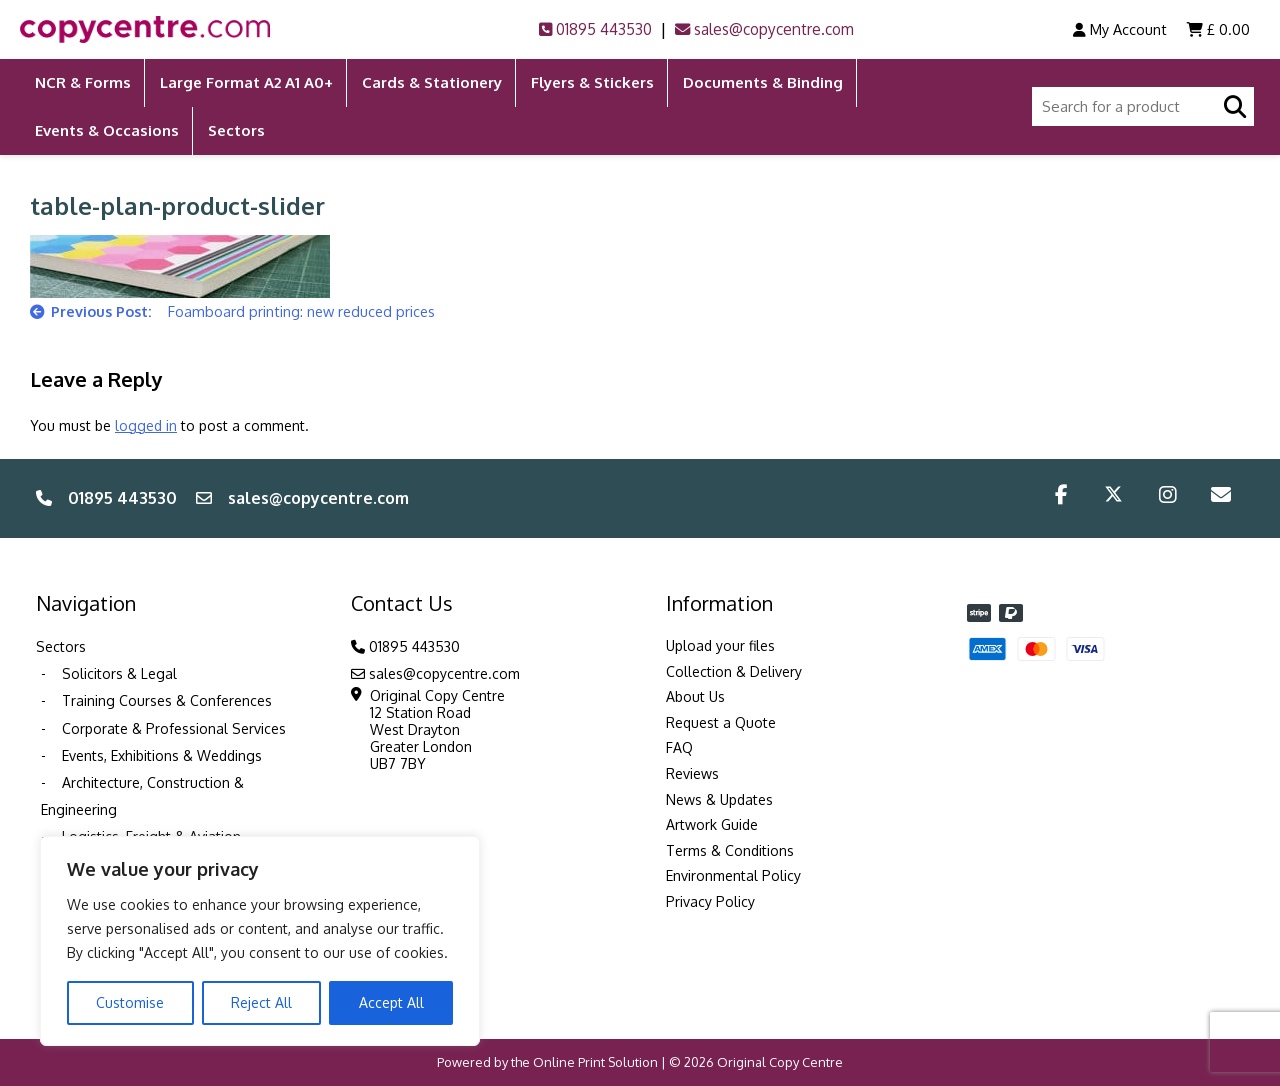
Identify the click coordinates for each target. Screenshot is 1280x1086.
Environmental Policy (733, 875)
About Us (695, 696)
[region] (260, 941)
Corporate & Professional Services (174, 728)
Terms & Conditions (730, 850)
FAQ (679, 747)
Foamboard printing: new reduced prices (301, 311)
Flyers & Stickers (592, 82)
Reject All (261, 1002)
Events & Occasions (107, 130)
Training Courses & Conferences (167, 700)
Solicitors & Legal (119, 673)
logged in (146, 425)
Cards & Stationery (432, 82)
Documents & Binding (763, 82)
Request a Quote (721, 722)
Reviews (692, 773)
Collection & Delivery (734, 671)
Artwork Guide (712, 824)
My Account (1120, 29)
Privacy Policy (710, 901)
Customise (130, 1002)
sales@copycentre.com (764, 29)
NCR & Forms (83, 82)
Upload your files (720, 645)
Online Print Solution (595, 1062)
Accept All (391, 1002)
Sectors (236, 130)
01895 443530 (595, 29)
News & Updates (719, 799)
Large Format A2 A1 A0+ (246, 82)
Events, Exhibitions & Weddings (162, 755)
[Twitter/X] (1113, 498)
